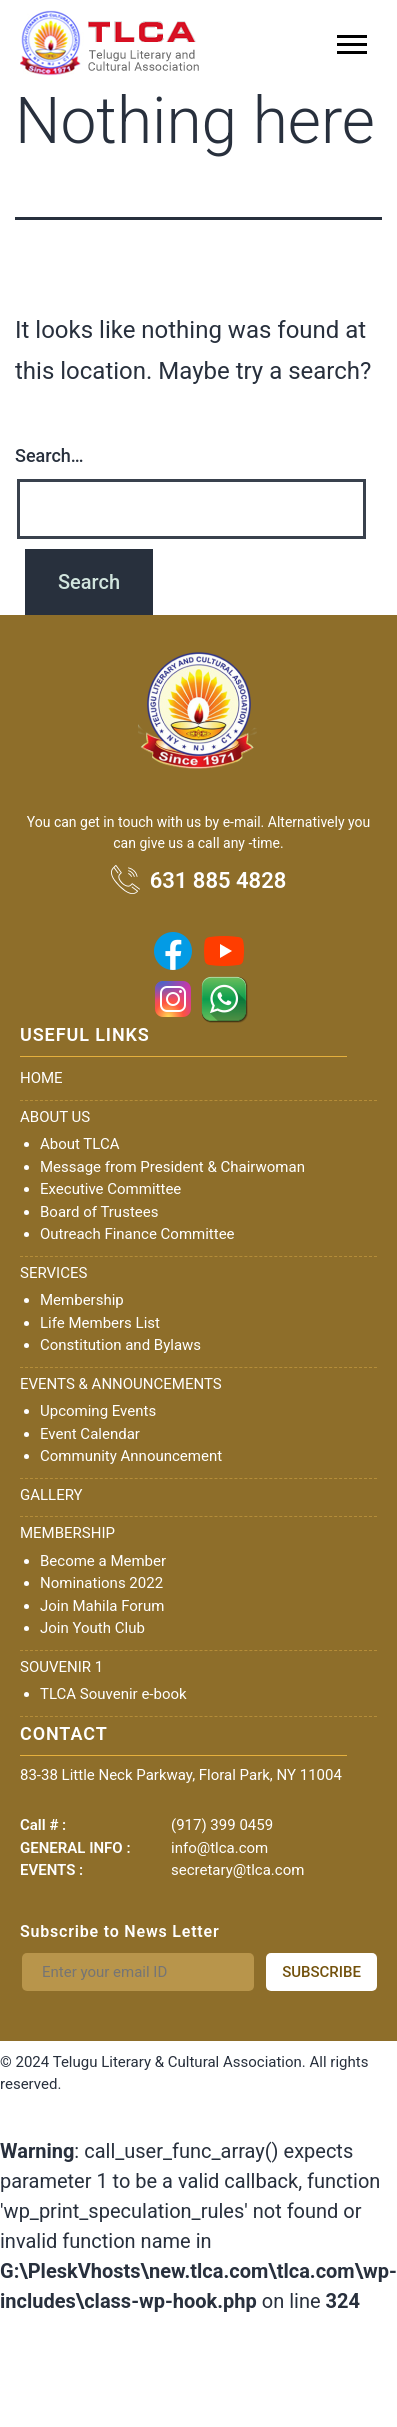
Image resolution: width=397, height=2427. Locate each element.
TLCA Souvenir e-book (113, 1694)
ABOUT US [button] (55, 1117)
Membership (82, 1300)
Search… (49, 455)
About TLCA (79, 1144)
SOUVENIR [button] (57, 1667)
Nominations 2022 (101, 1583)
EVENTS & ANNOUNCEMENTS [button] (121, 1384)
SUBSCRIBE (321, 1972)
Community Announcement (131, 1456)
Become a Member (103, 1561)
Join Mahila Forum (102, 1606)
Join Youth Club (92, 1628)
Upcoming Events (98, 1411)
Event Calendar (90, 1434)
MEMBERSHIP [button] (67, 1533)
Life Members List (100, 1323)
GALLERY (51, 1495)
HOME (41, 1078)
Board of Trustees (99, 1212)
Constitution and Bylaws (120, 1345)
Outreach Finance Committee (137, 1234)
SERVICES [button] (53, 1273)
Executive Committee (110, 1189)
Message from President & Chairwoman (172, 1167)
